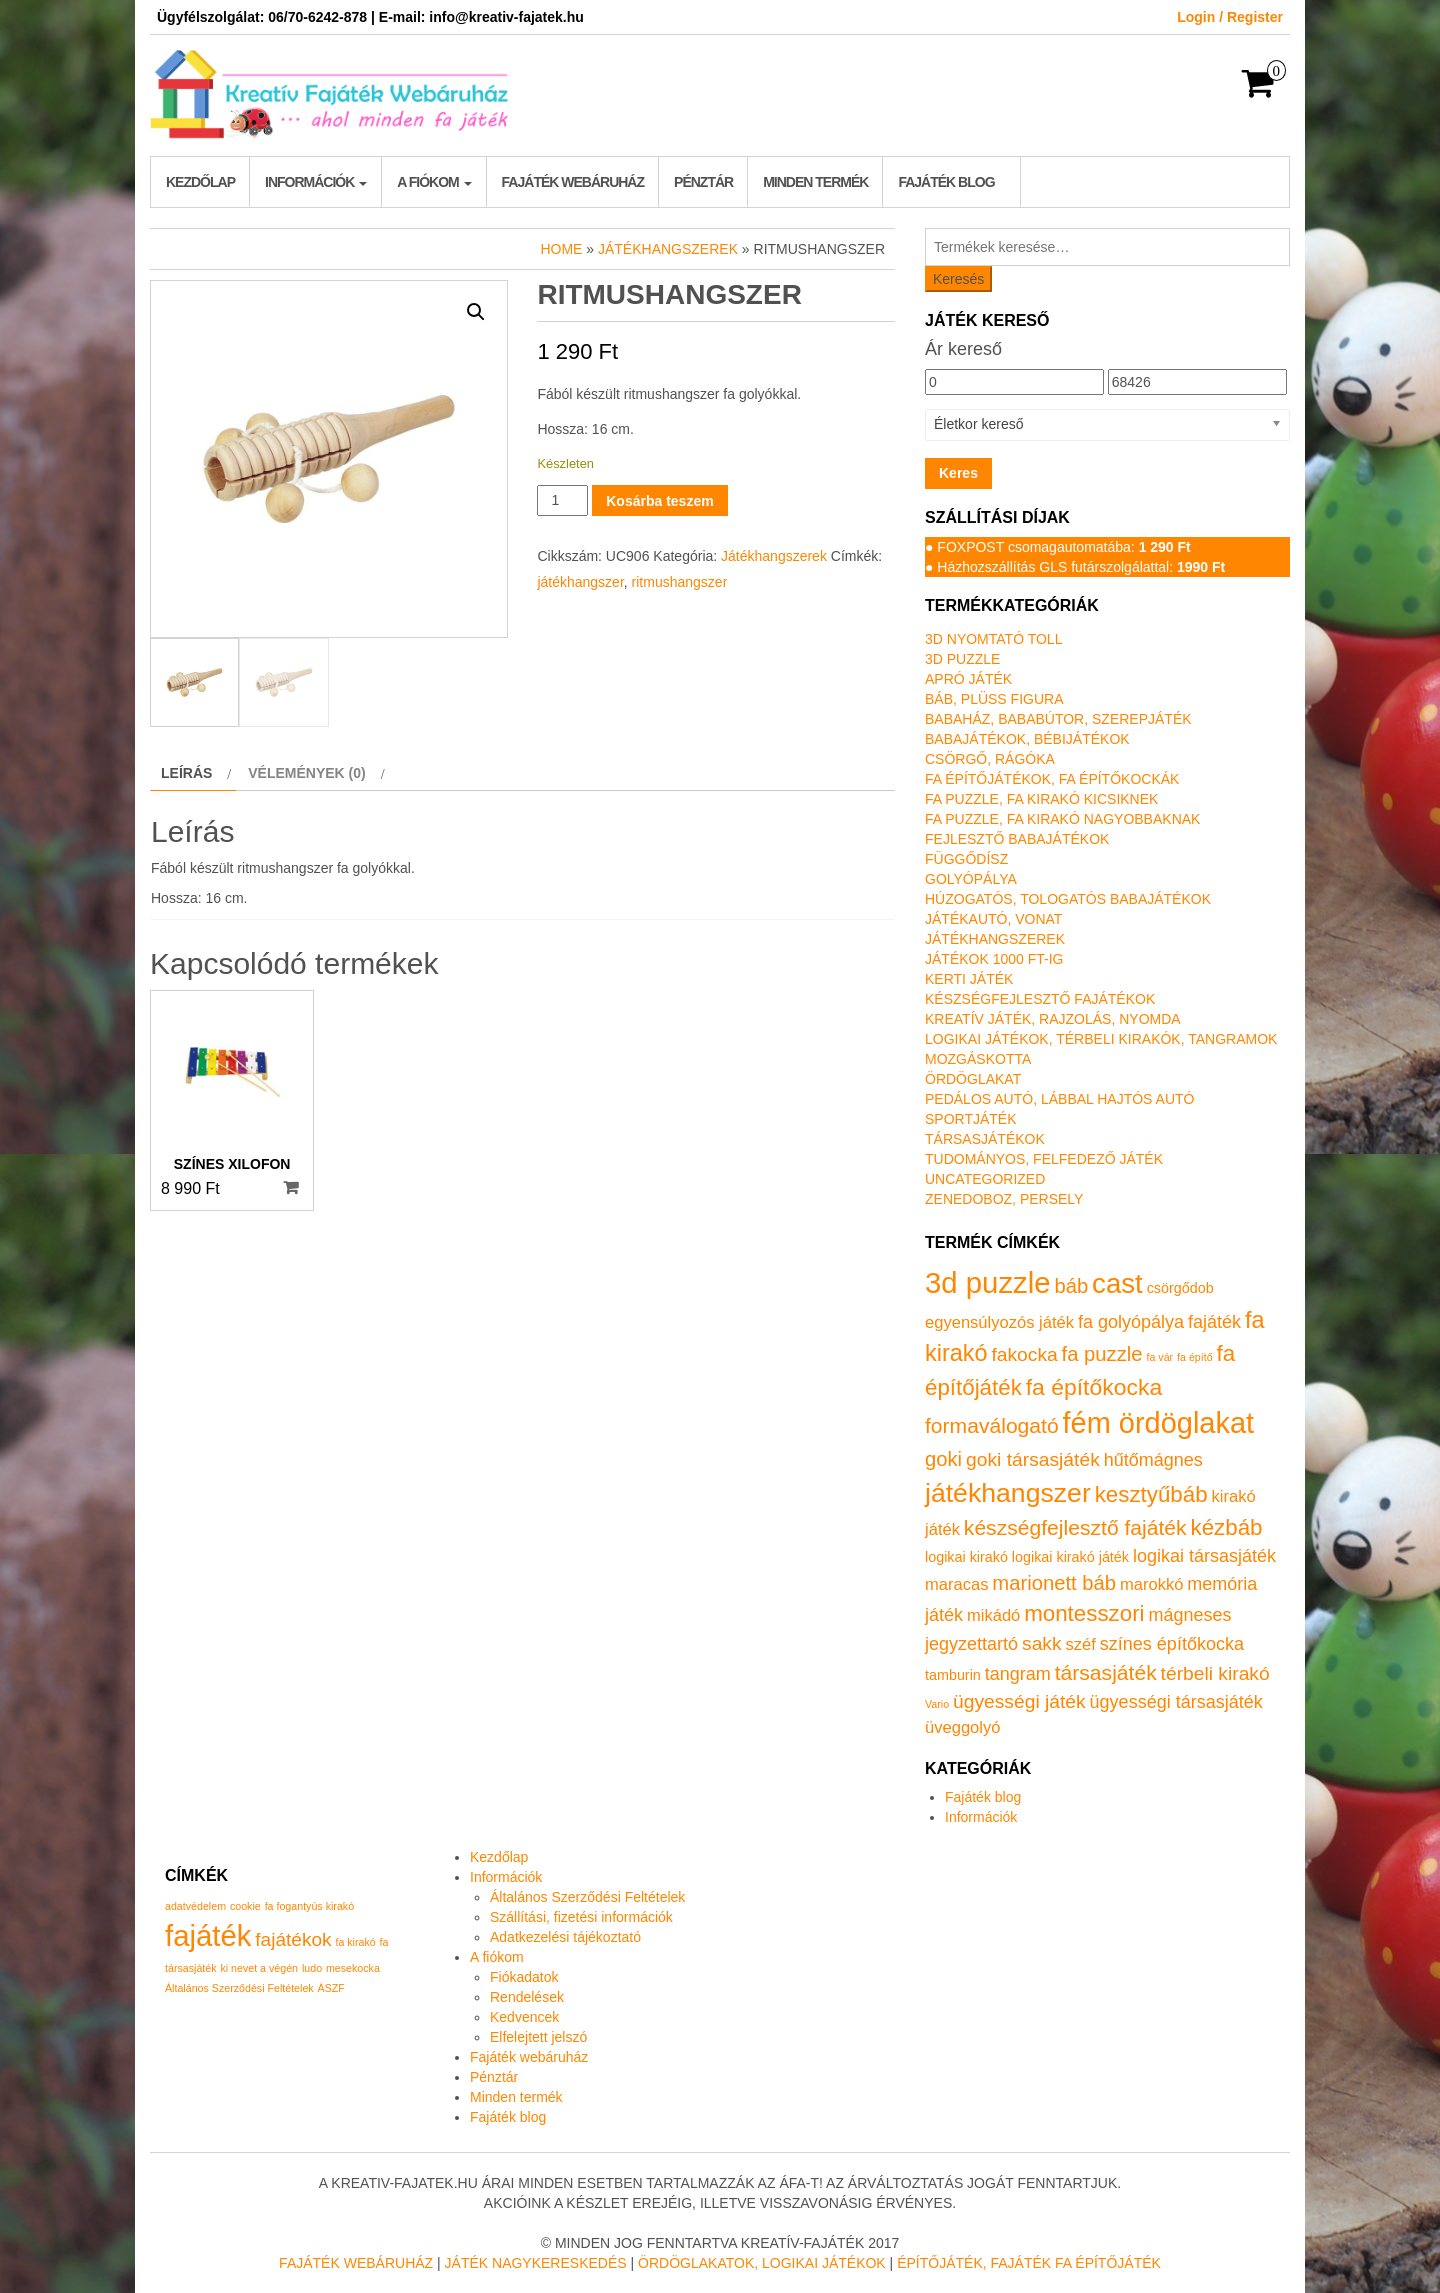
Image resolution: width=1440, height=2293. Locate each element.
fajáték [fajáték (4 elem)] (208, 1935)
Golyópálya (971, 879)
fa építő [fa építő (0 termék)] (1195, 1357)
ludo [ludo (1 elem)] (312, 1968)
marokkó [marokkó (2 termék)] (1151, 1584)
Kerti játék (969, 979)
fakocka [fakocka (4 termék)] (1024, 1354)
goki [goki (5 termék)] (943, 1459)
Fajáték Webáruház (356, 2263)
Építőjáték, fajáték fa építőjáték (1029, 2263)
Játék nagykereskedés (536, 2263)
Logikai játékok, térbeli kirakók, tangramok (1101, 1039)
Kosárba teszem (659, 501)
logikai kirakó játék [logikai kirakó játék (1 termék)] (1070, 1557)
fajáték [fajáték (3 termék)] (1214, 1322)
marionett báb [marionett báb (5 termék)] (1054, 1583)
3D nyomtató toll (993, 639)
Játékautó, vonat (993, 919)
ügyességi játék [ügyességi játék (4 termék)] (1019, 1701)
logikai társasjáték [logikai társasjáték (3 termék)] (1204, 1556)
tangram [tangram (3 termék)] (1018, 1674)
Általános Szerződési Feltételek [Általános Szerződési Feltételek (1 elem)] (239, 1988)
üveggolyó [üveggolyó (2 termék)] (962, 1727)
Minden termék (815, 182)
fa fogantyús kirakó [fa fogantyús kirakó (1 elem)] (309, 1906)
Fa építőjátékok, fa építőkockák (1052, 779)
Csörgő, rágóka (990, 759)
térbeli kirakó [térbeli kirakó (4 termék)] (1215, 1673)
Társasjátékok (985, 1139)
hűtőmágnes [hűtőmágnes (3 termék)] (1153, 1460)
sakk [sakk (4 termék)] (1042, 1643)
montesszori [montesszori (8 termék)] (1084, 1613)
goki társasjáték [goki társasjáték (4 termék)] (1033, 1459)
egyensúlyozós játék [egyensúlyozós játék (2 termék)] (999, 1322)
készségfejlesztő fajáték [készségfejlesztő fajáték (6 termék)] (1075, 1527)
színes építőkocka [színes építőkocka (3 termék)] (1172, 1644)
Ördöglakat (973, 1079)
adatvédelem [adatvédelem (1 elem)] (195, 1906)
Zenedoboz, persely (1004, 1199)
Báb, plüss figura (994, 699)
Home (561, 249)
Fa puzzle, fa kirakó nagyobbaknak (1062, 819)
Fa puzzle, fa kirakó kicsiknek (1041, 799)
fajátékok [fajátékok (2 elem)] (293, 1939)
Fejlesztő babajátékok (1017, 839)
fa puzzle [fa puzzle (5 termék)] (1102, 1354)
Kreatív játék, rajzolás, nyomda (1053, 1019)
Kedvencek (524, 2017)
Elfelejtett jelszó (538, 2037)
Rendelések (527, 1997)
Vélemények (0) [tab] (306, 773)
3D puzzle (962, 659)
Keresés (958, 279)
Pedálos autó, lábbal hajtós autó (1059, 1099)
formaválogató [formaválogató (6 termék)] (992, 1425)
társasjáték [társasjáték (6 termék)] (1106, 1672)
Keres (958, 473)
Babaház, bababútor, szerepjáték (1058, 719)
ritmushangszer (680, 582)
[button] (476, 312)
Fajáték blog (946, 182)
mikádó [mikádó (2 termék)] (993, 1615)
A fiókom (434, 182)
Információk (316, 182)
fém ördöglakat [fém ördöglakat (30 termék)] (1159, 1423)
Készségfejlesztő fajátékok (1040, 999)
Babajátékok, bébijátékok (1027, 739)
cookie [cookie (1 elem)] (245, 1906)
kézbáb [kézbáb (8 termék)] (1227, 1527)
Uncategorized (985, 1179)
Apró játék (968, 679)
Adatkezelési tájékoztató (565, 1937)
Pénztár (703, 182)
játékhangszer (580, 582)
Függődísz (966, 859)
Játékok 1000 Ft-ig (994, 959)
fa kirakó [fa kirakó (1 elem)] (355, 1942)
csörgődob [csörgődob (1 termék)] (1180, 1288)
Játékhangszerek (668, 249)
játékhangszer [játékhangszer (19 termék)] (1008, 1493)
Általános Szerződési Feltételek (587, 1897)
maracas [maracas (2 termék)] (956, 1584)
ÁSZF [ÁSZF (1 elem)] (331, 1988)
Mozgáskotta (978, 1059)
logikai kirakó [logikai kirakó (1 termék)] (966, 1557)
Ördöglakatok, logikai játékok (762, 2263)
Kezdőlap (200, 182)
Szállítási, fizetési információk (581, 1917)
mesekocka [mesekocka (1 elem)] (353, 1968)
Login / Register (1230, 17)
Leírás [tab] (186, 773)
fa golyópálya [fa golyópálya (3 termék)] (1131, 1322)
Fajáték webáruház (573, 182)
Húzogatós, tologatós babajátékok (1068, 899)
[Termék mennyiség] (562, 500)
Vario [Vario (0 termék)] (937, 1704)
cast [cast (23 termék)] (1117, 1283)
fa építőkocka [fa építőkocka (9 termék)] (1094, 1387)
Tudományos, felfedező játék (1044, 1159)
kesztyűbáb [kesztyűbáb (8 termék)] (1151, 1494)
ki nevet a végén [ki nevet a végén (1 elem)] (259, 1968)
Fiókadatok (524, 1977)
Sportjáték (971, 1119)
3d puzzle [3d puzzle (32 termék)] (988, 1282)
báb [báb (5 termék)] (1071, 1286)
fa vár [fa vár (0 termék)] (1160, 1357)
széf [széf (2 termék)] (1081, 1644)
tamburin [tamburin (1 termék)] (953, 1675)
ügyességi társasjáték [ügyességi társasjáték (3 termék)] (1176, 1702)
